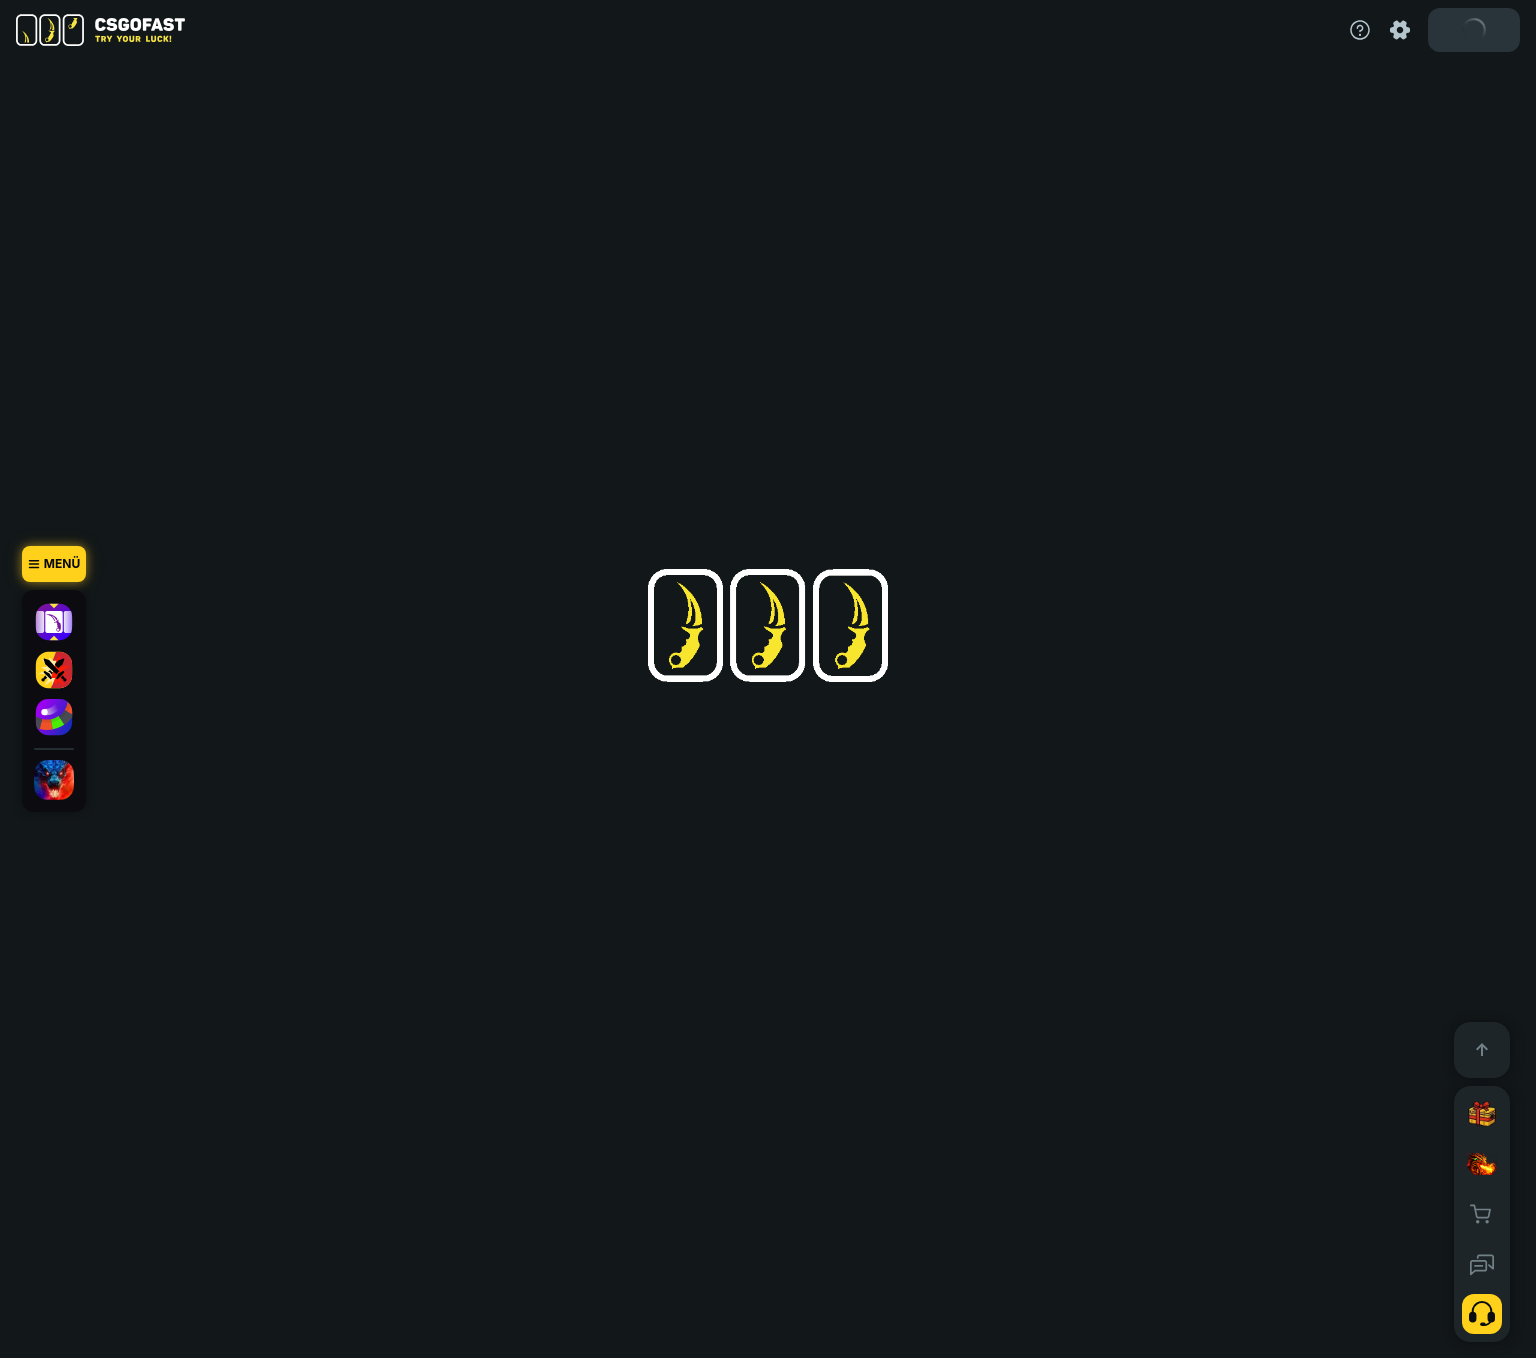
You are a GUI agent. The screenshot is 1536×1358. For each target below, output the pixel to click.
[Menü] (54, 564)
